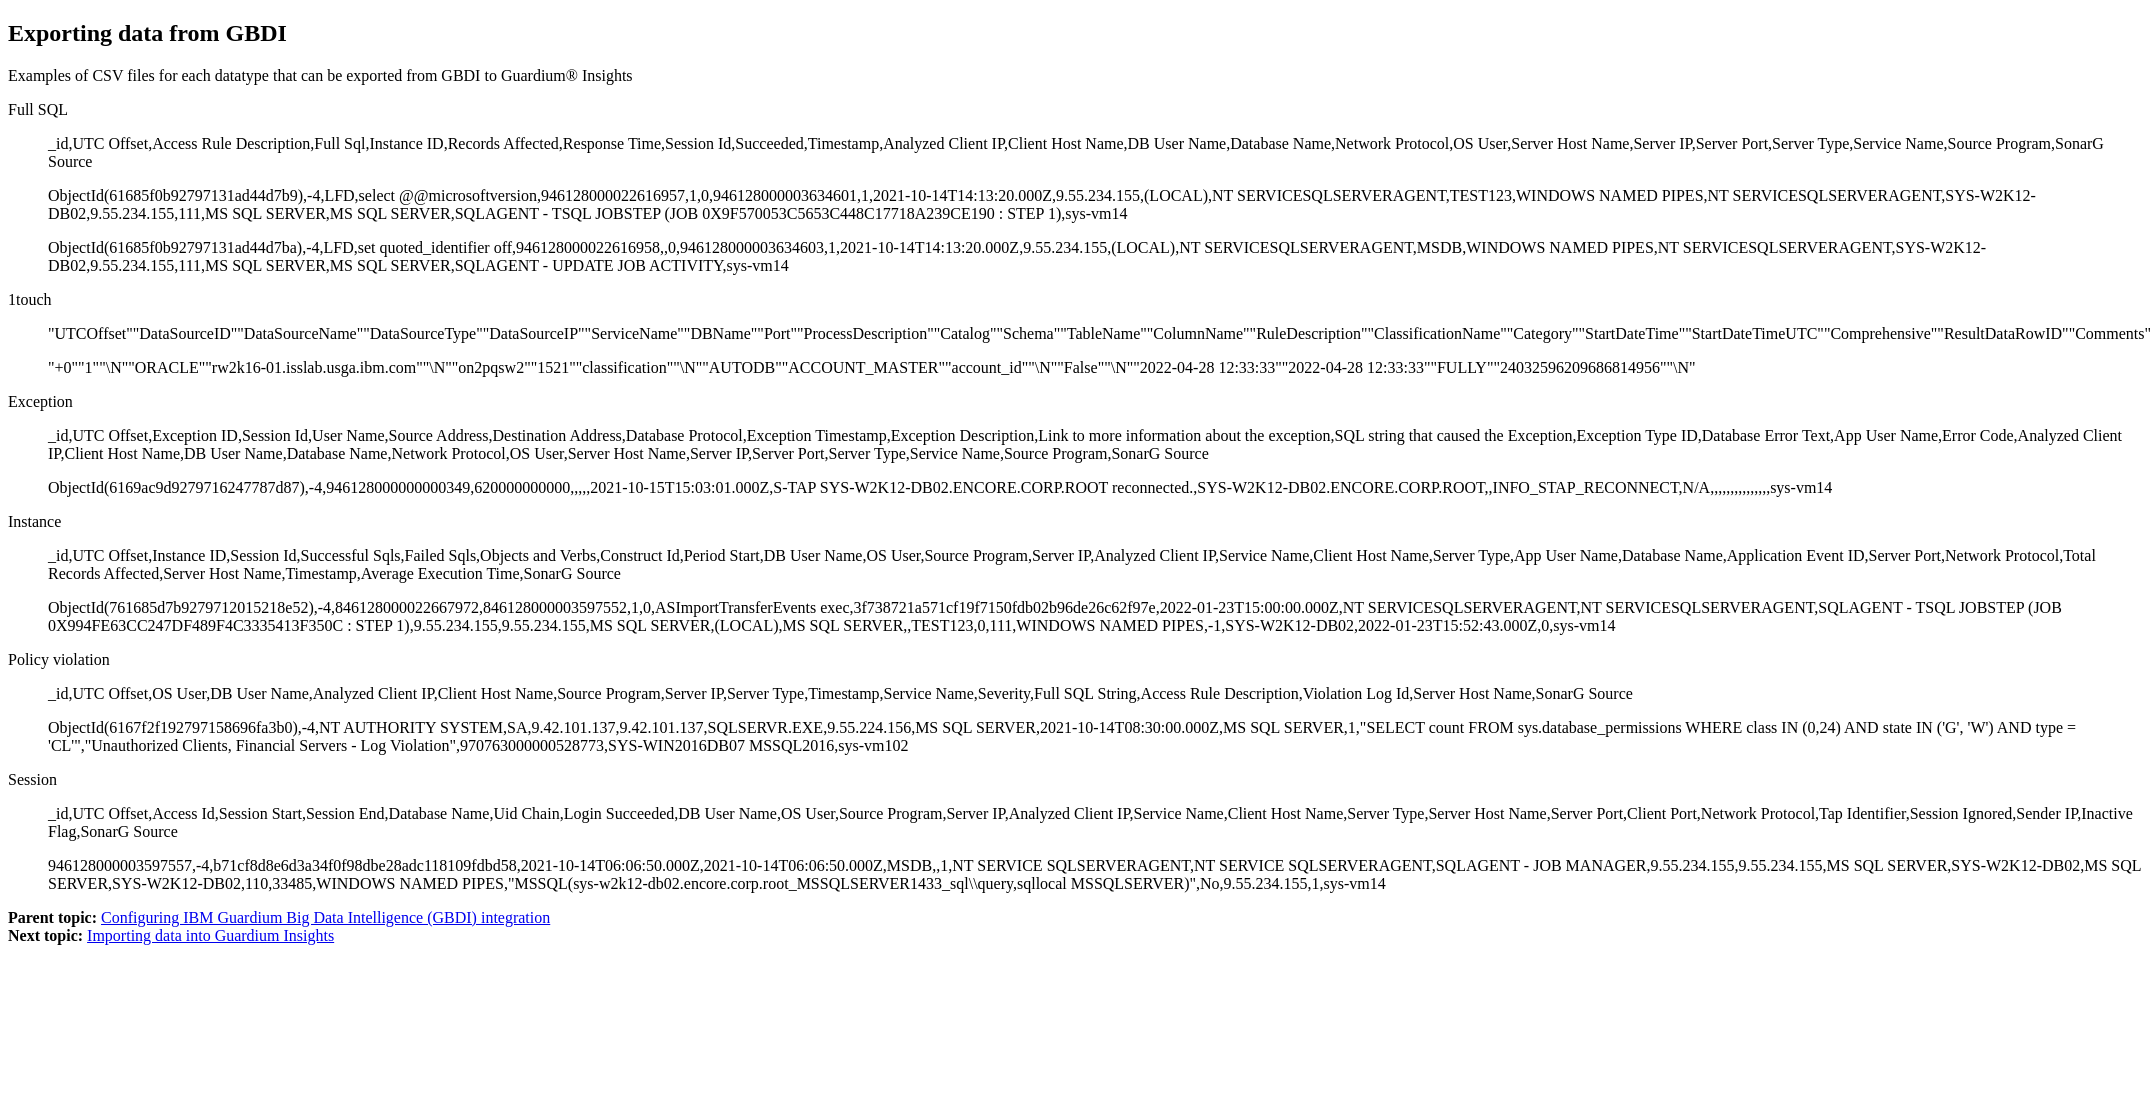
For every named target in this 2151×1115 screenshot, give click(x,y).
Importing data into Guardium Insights (210, 935)
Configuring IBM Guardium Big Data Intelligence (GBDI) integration (325, 917)
